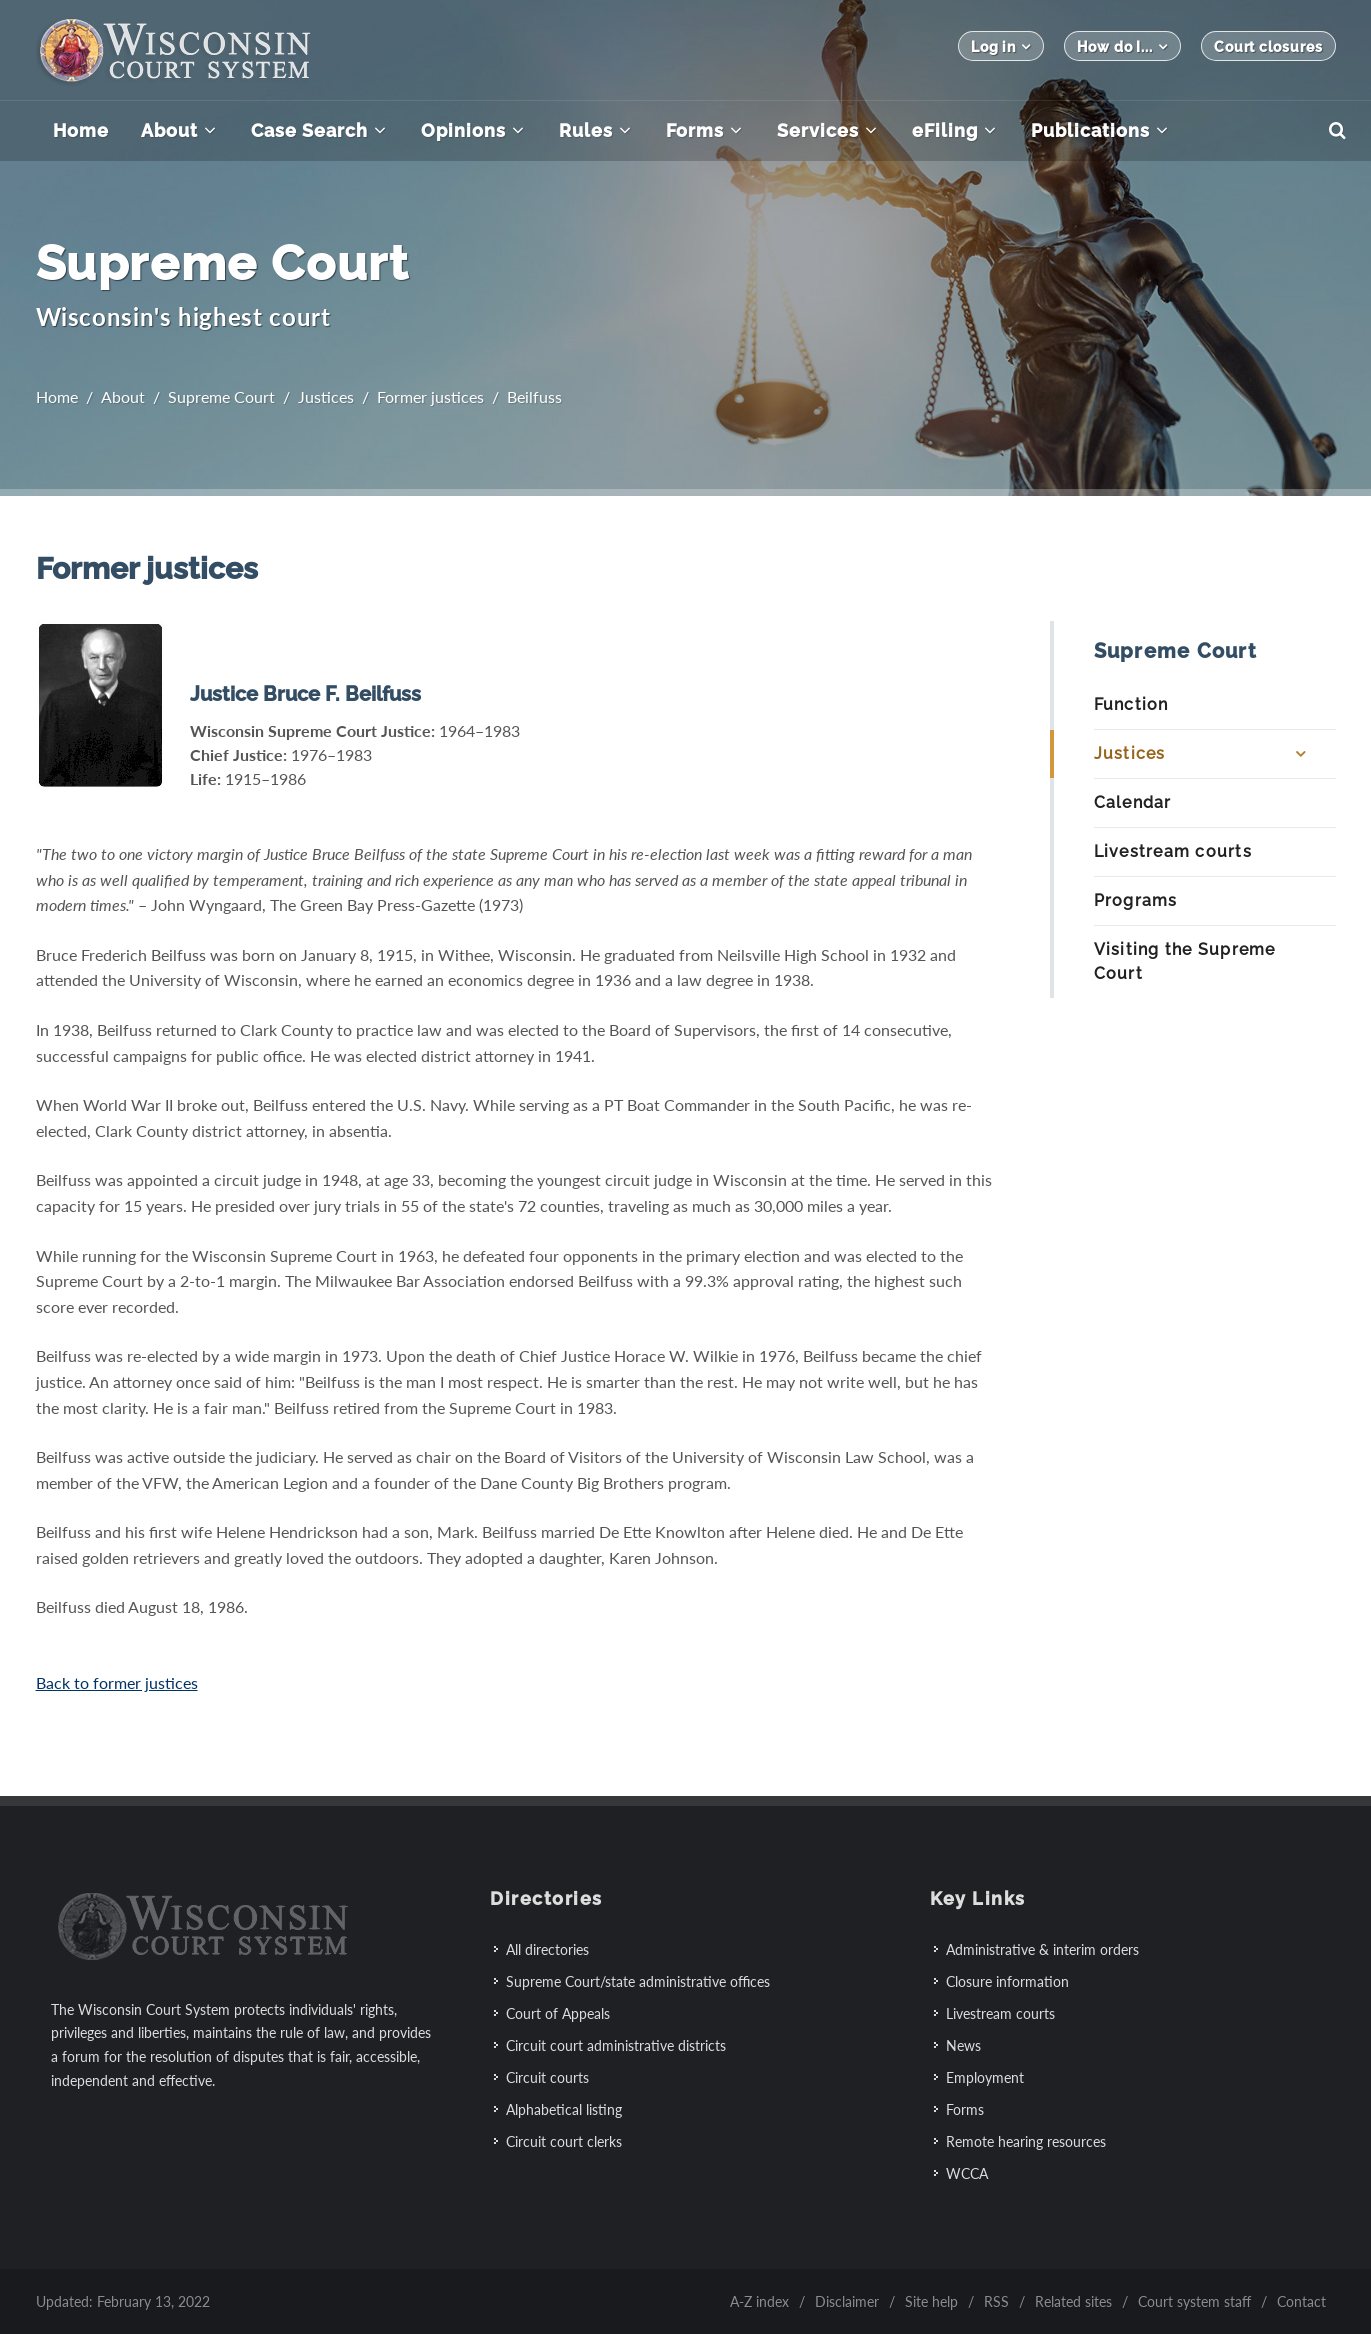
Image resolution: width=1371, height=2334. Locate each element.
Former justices (430, 396)
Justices (326, 396)
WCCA (967, 2173)
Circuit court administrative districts (616, 2045)
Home (57, 396)
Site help (931, 2301)
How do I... (1122, 46)
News (963, 2045)
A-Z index (759, 2301)
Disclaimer (847, 2301)
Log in (1001, 46)
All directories (547, 1949)
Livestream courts (1000, 2013)
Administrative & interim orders (1042, 1949)
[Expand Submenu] (1300, 754)
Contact (1301, 2301)
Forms (965, 2109)
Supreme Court (221, 396)
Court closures (1268, 47)
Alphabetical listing (564, 2109)
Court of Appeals (558, 2013)
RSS (996, 2301)
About (123, 396)
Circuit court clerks (564, 2141)
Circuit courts (547, 2077)
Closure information (1007, 1981)
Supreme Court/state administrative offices (638, 1981)
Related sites (1073, 2301)
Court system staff (1194, 2301)
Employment (985, 2077)
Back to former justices (117, 1682)
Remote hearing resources (1026, 2141)
